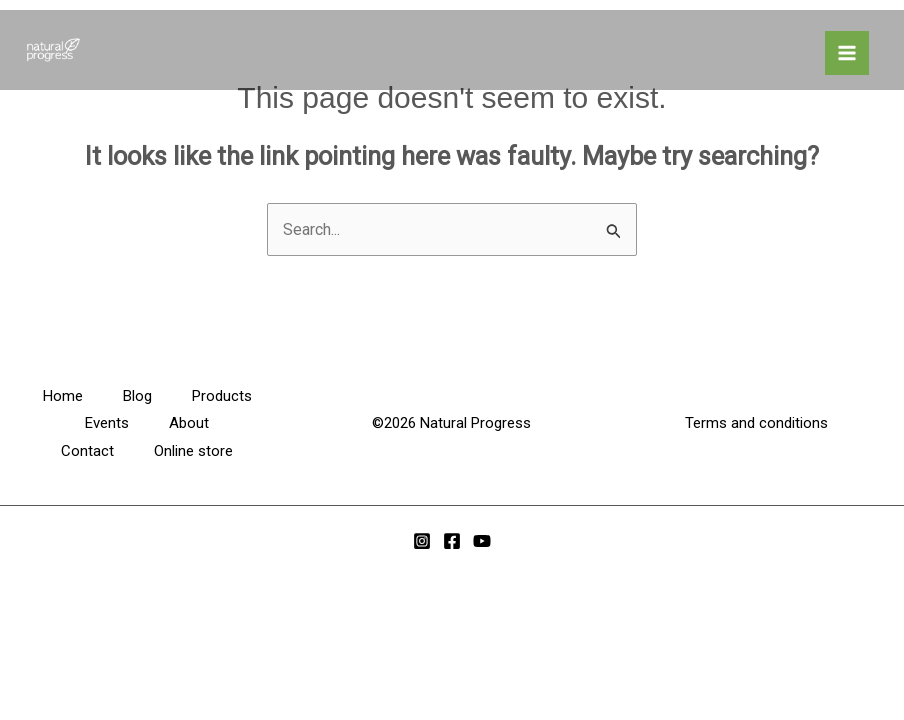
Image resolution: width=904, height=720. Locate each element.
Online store (193, 451)
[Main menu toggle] (847, 53)
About (189, 423)
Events (107, 423)
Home (63, 396)
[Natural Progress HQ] (50, 49)
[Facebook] (452, 541)
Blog (137, 396)
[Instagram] (422, 541)
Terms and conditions (756, 423)
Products (222, 396)
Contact (87, 451)
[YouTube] (482, 541)
